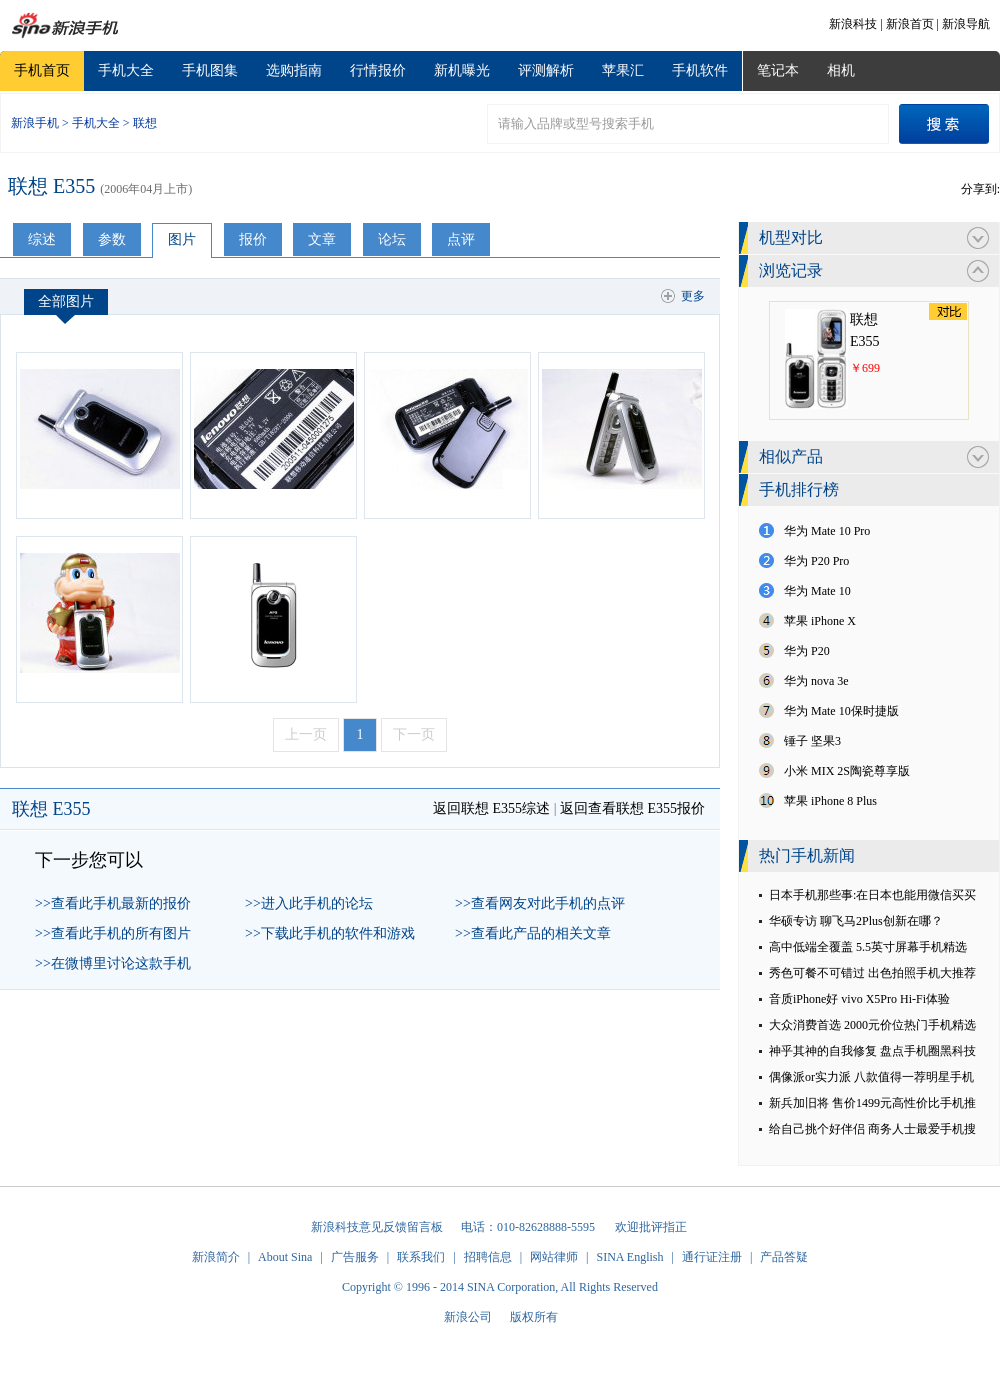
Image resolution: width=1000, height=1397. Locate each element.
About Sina (285, 1257)
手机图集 (210, 70)
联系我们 (421, 1257)
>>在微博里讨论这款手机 (113, 963)
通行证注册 (712, 1257)
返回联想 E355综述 (491, 808)
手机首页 (42, 70)
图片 (182, 239)
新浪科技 (853, 24)
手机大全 (126, 70)
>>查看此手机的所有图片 (113, 933)
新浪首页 (910, 24)
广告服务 (355, 1257)
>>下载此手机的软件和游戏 (330, 933)
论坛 (392, 239)
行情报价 (378, 70)
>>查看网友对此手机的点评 (540, 903)
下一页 (414, 734)
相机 (841, 70)
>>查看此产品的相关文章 (533, 933)
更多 (693, 296)
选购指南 (294, 70)
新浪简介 (216, 1257)
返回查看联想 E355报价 (632, 808)
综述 (42, 239)
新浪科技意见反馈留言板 (377, 1227)
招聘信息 (488, 1257)
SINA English (629, 1257)
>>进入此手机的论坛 (309, 903)
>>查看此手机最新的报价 (113, 903)
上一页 (306, 734)
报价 (253, 239)
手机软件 (700, 70)
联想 (145, 123)
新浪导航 (966, 24)
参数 (112, 239)
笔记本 (778, 70)
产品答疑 (784, 1257)
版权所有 (534, 1317)
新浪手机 (35, 123)
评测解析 (546, 70)
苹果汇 (623, 70)
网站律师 (554, 1257)
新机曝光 (462, 70)
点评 (461, 239)
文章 (322, 239)
